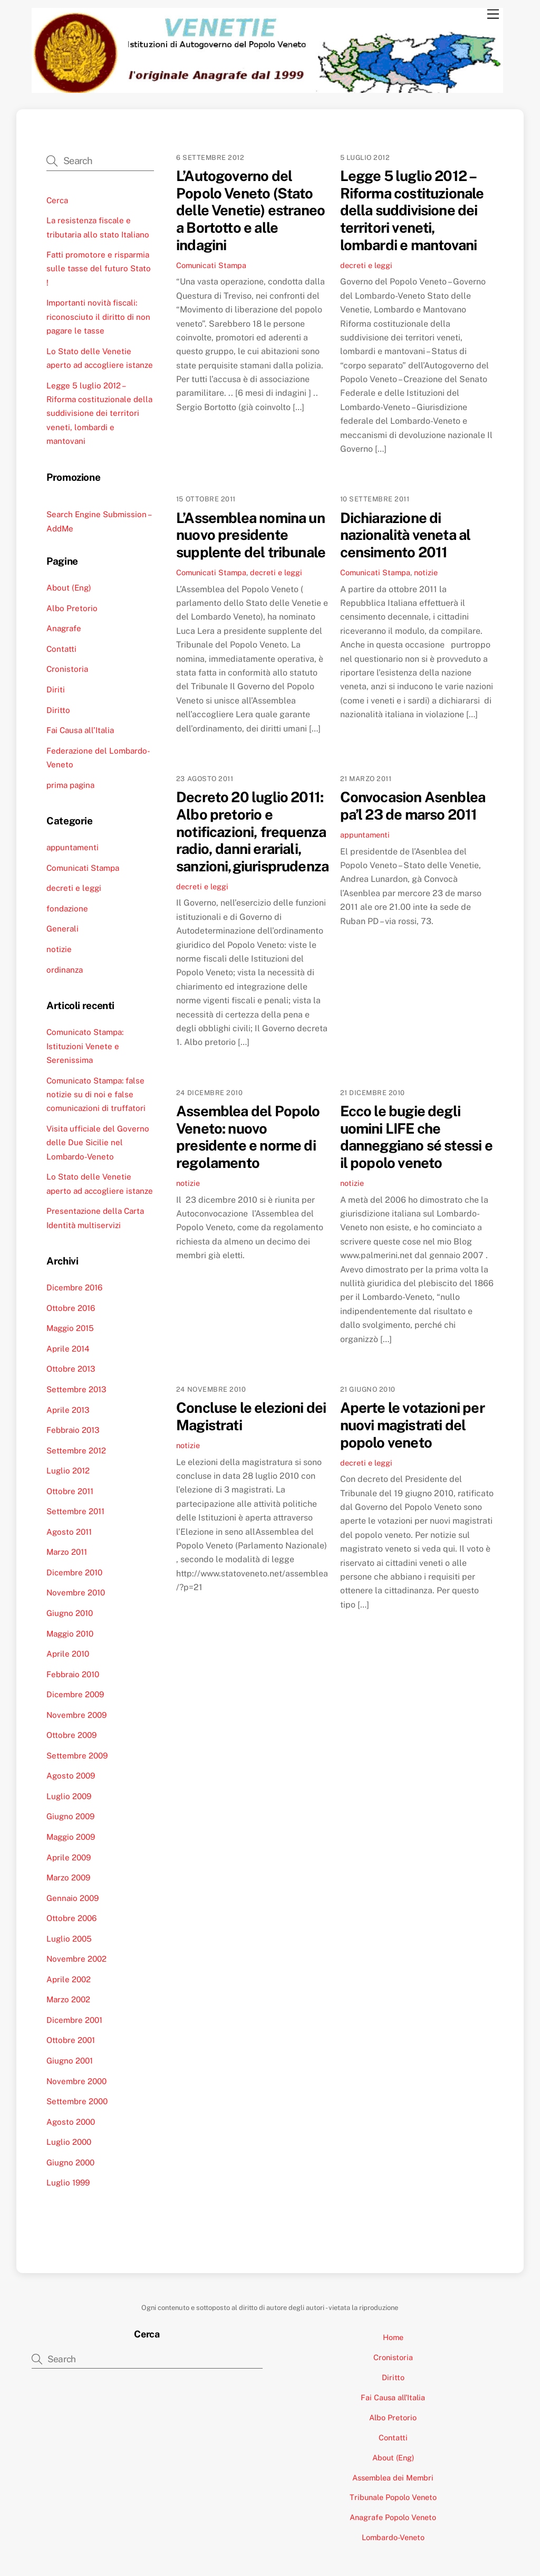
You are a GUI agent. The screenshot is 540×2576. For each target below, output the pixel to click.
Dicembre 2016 (74, 1287)
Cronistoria (67, 668)
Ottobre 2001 (70, 2040)
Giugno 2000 (70, 2162)
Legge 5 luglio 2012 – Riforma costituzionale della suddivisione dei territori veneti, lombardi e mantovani (412, 210)
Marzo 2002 (68, 1999)
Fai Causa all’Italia (80, 730)
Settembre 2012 (76, 1450)
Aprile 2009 (68, 1857)
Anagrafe (63, 628)
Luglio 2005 (69, 1938)
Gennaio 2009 (72, 1898)
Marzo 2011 (66, 1551)
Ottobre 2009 (71, 1735)
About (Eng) (68, 587)
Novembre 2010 (75, 1592)
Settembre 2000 (77, 2101)
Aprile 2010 (67, 1653)
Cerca (57, 200)
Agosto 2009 (70, 1775)
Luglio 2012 (68, 1470)
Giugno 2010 (69, 1613)
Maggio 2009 (70, 1836)
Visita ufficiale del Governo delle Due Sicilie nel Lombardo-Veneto (97, 1142)
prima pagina (70, 785)
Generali (62, 928)
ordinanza (64, 969)
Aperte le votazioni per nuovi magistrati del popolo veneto (412, 1424)
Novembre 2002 (76, 1958)
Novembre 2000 (76, 2081)
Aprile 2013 (68, 1409)
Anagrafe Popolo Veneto (393, 2517)
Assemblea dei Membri (392, 2477)
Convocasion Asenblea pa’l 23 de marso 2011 (413, 805)
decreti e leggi (366, 265)
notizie (426, 572)
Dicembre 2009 (75, 1694)
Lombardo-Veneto (393, 2537)
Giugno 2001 (69, 2060)
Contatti (61, 648)
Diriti (55, 689)
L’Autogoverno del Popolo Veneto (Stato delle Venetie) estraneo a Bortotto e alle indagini (250, 210)
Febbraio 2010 (72, 1674)
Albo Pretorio (72, 608)
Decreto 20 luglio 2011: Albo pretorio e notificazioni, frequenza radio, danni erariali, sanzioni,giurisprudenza (252, 831)
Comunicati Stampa (211, 265)
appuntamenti (365, 834)
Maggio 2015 (70, 1328)
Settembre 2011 (75, 1511)
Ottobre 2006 (71, 1918)
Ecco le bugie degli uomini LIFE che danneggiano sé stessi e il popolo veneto (416, 1136)
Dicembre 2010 (74, 1572)
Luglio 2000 (68, 2141)
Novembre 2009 (76, 1714)
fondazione (67, 908)
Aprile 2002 (68, 1979)
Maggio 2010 (69, 1633)
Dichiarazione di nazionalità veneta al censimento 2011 (405, 534)
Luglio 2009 (68, 1796)
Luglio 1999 (68, 2182)
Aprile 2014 (68, 1348)
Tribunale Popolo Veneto (393, 2497)
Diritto (58, 710)
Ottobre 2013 (70, 1368)
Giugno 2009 (70, 1816)
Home (393, 2337)
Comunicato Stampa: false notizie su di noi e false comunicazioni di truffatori (96, 1094)
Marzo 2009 (68, 1877)
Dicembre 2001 (74, 2020)
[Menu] (493, 14)
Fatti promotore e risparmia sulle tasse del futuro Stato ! (98, 268)
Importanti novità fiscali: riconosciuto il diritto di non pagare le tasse (98, 316)
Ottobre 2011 (69, 1491)
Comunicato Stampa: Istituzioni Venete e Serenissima (84, 1046)
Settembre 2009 (77, 1755)
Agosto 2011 (69, 1531)
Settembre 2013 (76, 1389)
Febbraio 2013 (73, 1429)
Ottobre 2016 (70, 1308)
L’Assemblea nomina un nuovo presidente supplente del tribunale (250, 534)
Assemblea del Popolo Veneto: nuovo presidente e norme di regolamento (248, 1136)
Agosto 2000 (70, 2121)
